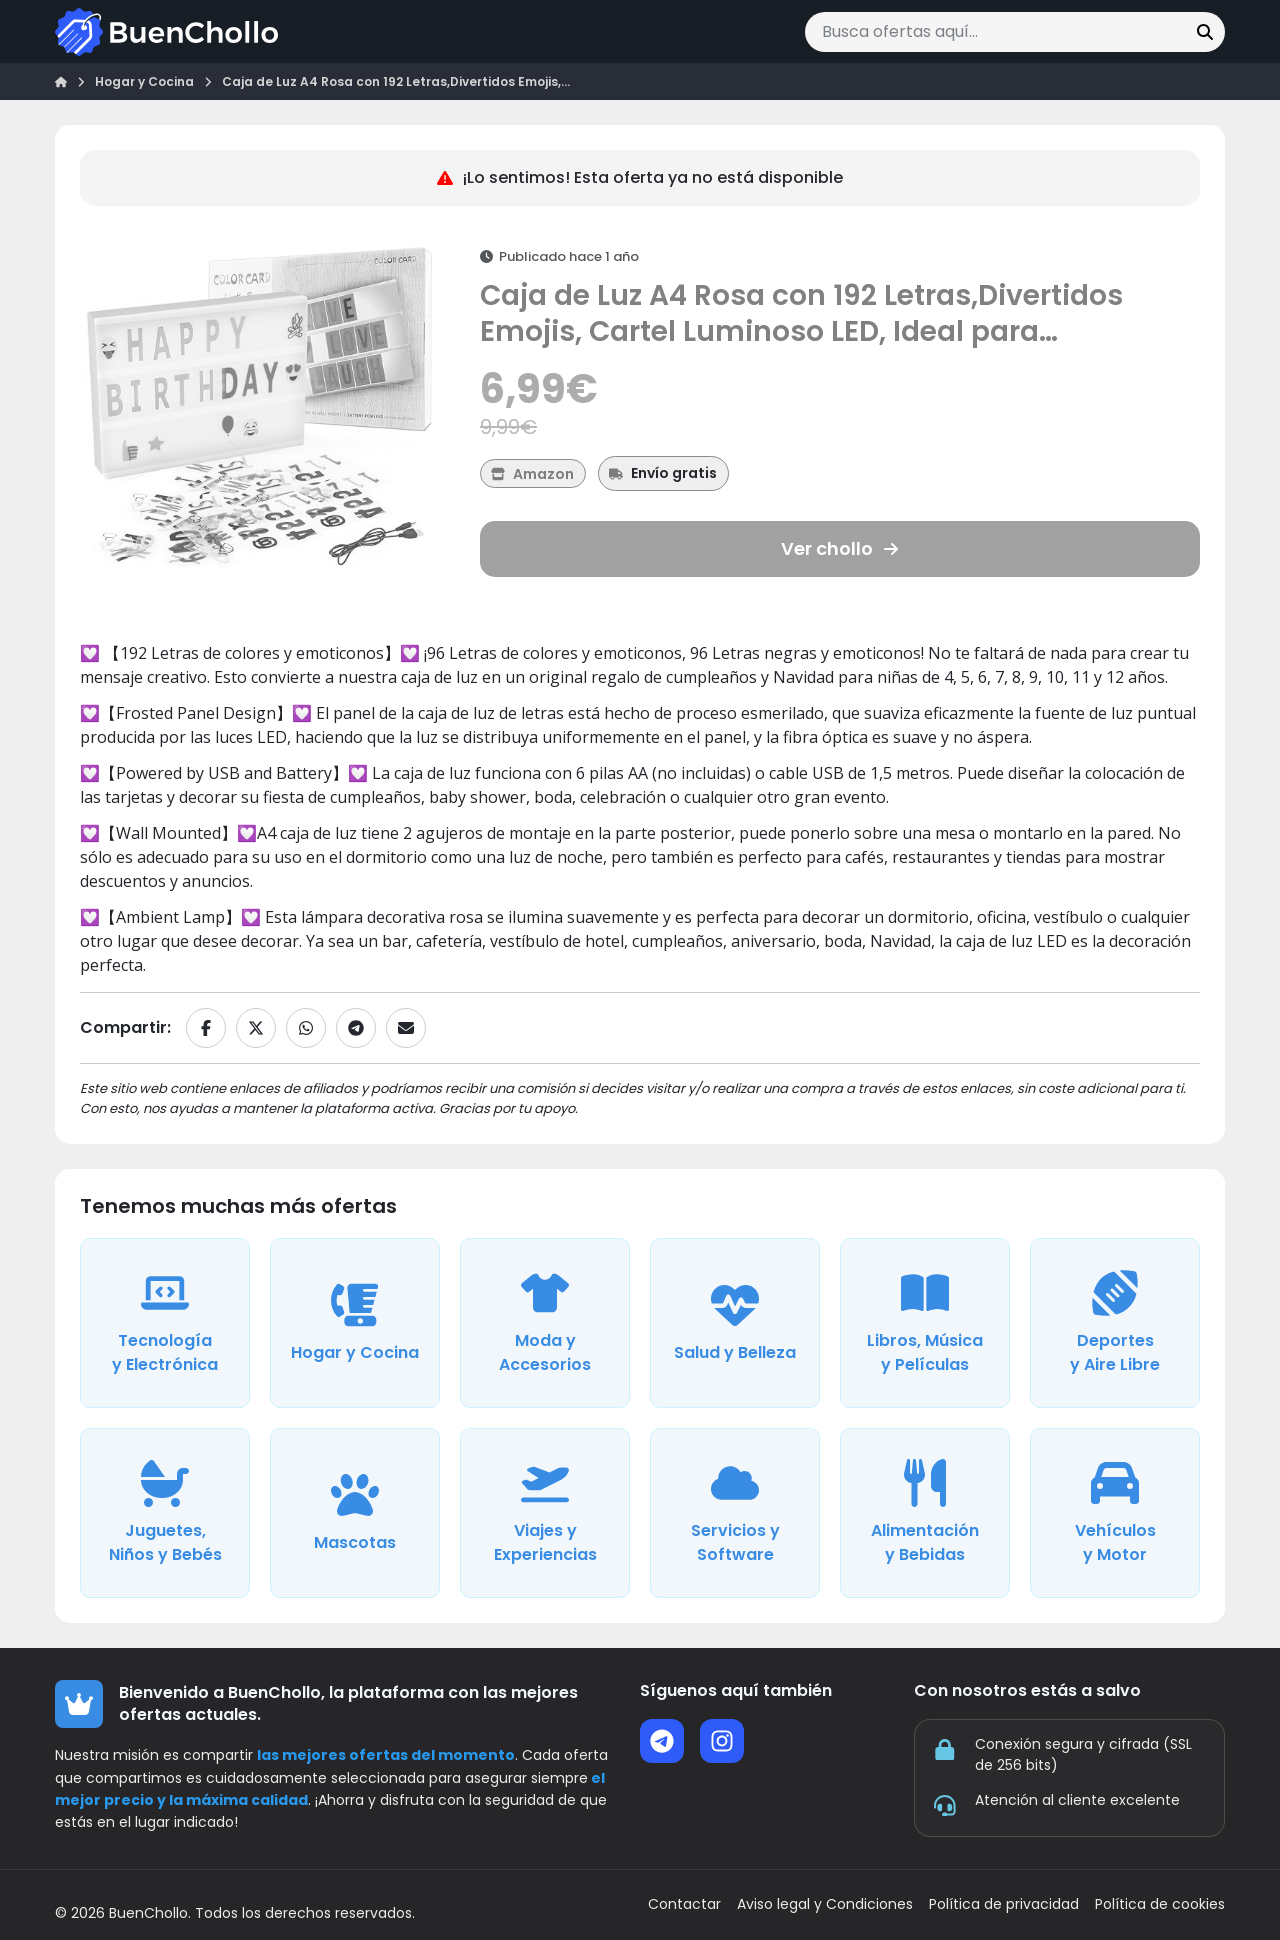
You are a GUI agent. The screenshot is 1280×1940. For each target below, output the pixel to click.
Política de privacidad (1004, 1904)
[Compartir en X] (256, 1028)
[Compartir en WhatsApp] (306, 1028)
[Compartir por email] (406, 1028)
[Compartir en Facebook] (206, 1028)
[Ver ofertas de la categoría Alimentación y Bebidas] (925, 1513)
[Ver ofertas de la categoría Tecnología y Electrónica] (165, 1323)
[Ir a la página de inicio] (166, 32)
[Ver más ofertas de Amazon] (533, 473)
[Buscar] (1205, 32)
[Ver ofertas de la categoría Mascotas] (355, 1513)
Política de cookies (1160, 1904)
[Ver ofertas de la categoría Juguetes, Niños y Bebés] (165, 1513)
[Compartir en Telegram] (356, 1028)
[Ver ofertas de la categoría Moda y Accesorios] (545, 1323)
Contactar (684, 1904)
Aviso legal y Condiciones (825, 1904)
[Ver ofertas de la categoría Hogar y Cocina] (355, 1323)
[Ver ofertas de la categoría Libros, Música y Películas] (925, 1323)
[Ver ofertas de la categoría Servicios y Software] (735, 1513)
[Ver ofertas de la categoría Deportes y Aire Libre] (1115, 1323)
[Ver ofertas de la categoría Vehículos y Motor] (1115, 1513)
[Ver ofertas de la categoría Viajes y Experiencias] (545, 1513)
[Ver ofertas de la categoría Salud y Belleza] (735, 1323)
